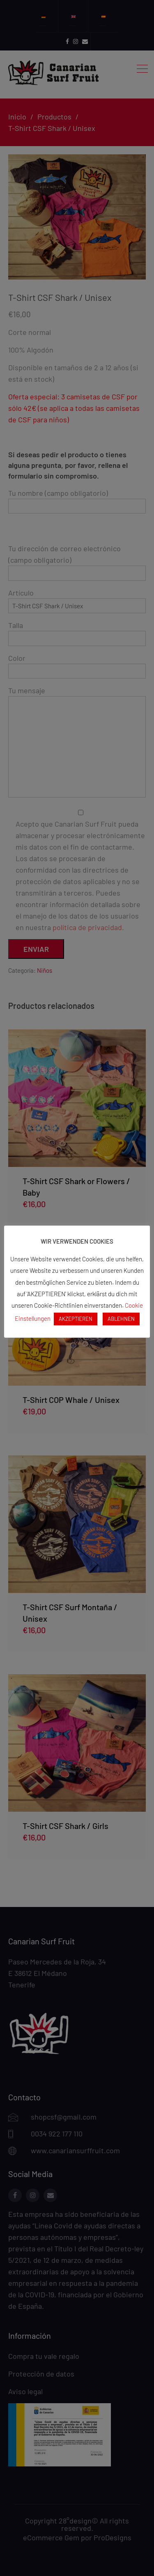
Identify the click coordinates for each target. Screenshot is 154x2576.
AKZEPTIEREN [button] (75, 1319)
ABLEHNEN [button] (121, 1319)
